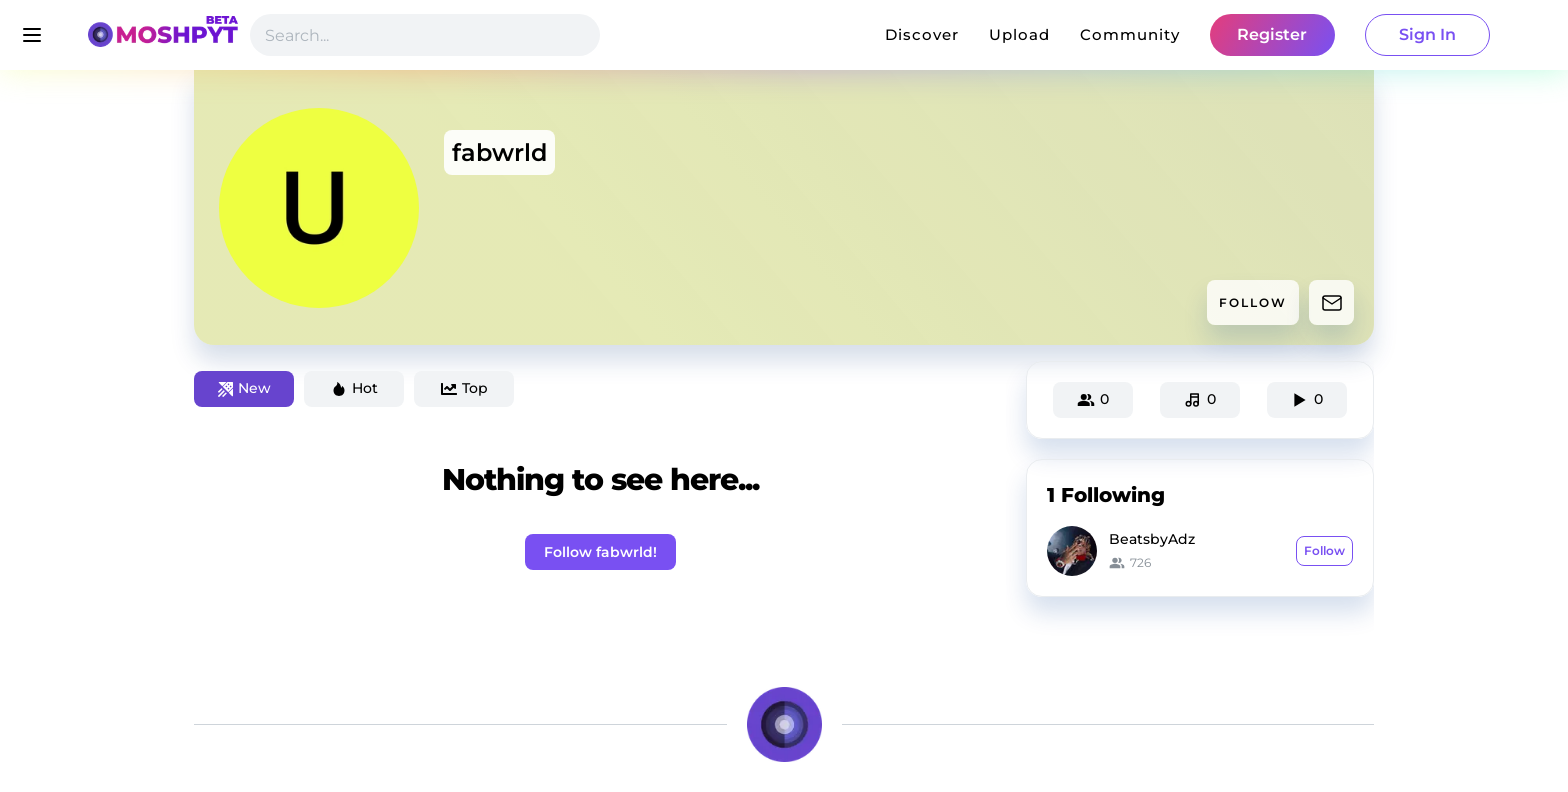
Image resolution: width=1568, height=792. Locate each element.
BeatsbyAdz (1152, 539)
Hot (354, 388)
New (244, 388)
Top (464, 388)
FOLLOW (1253, 302)
